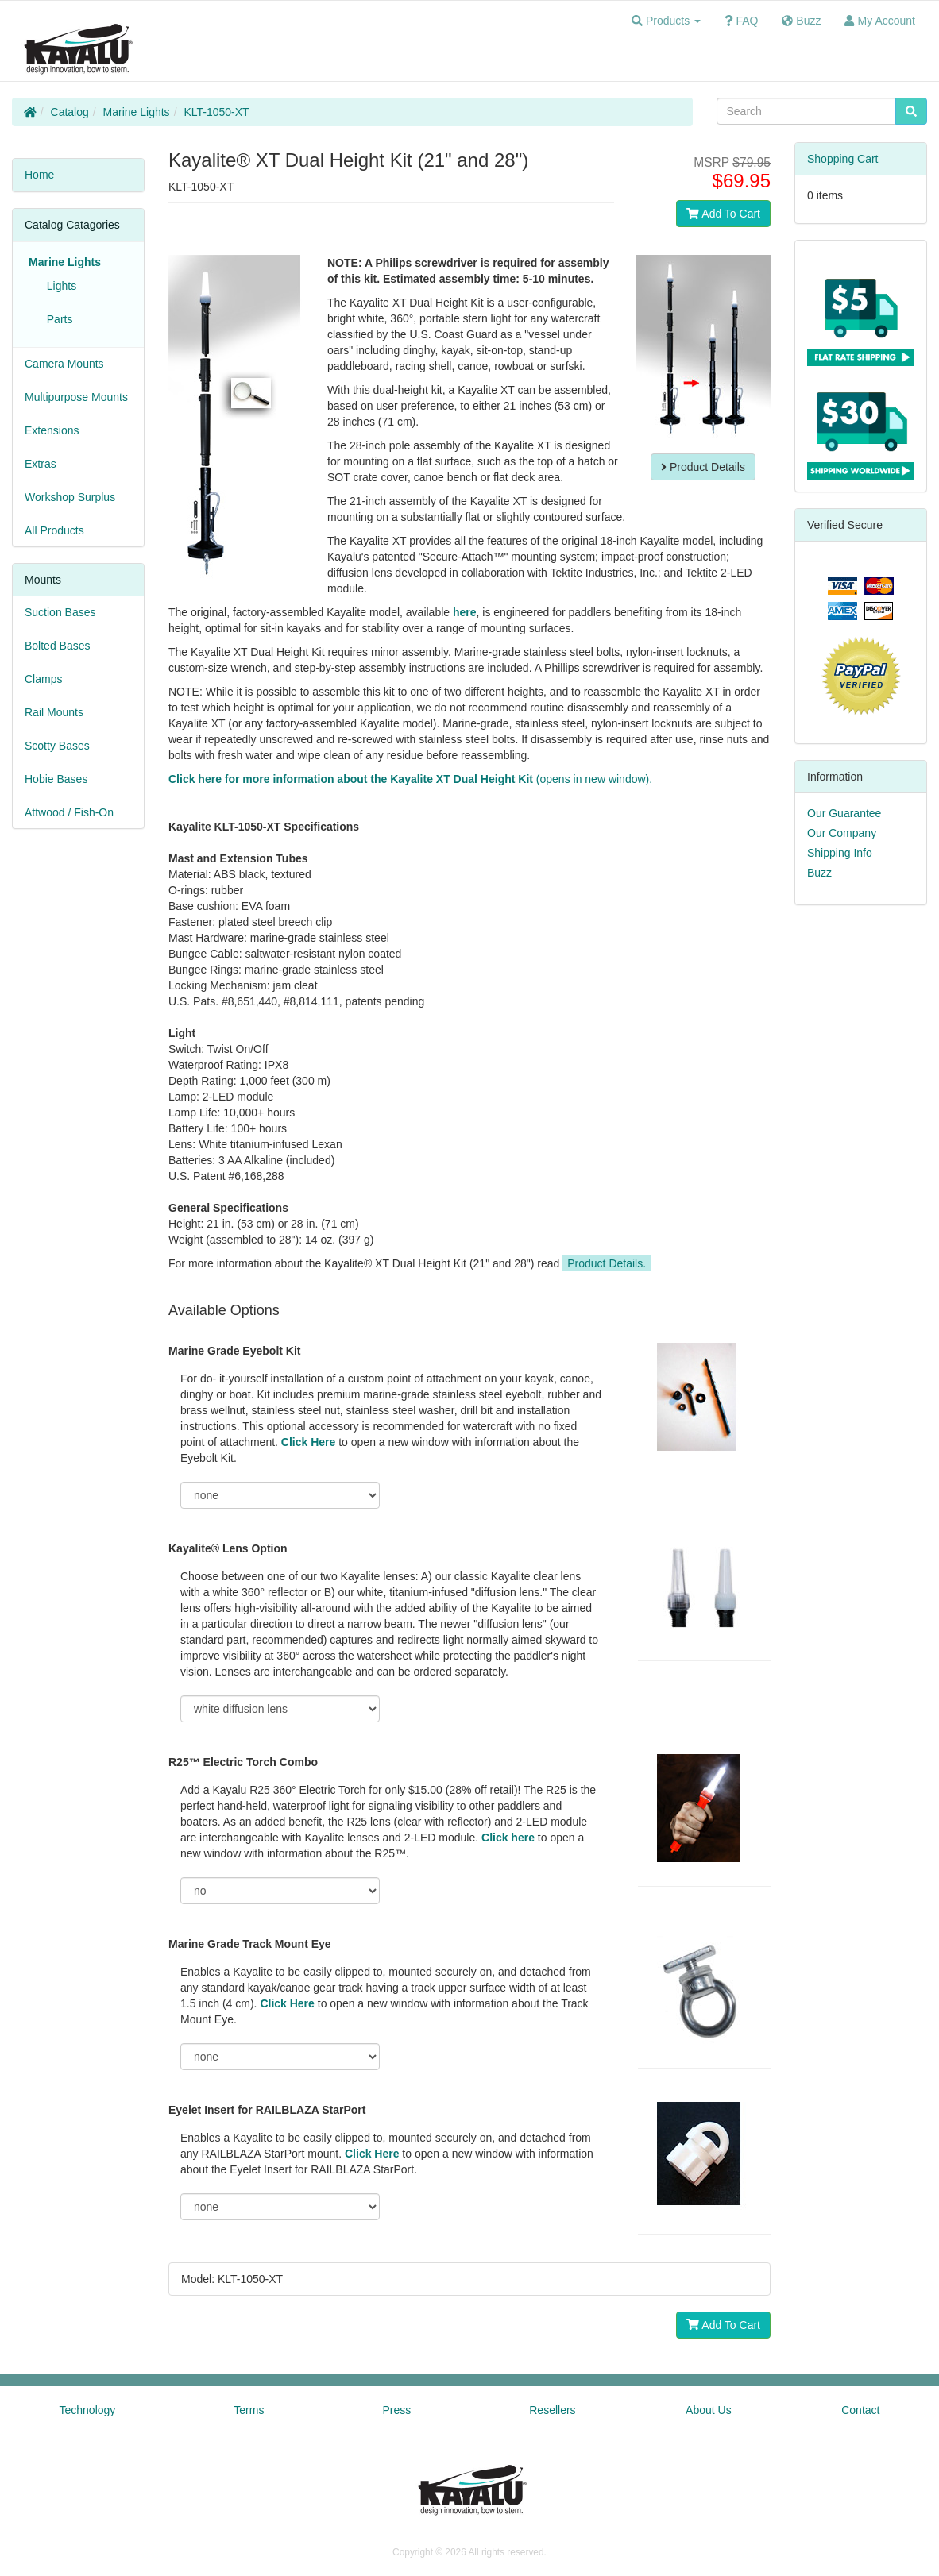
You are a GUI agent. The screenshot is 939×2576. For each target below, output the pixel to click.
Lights (58, 286)
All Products (54, 530)
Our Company (841, 833)
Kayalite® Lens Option (228, 1548)
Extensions (52, 430)
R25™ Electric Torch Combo (243, 1762)
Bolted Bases (58, 645)
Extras (40, 463)
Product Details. (606, 1263)
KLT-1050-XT (216, 112)
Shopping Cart (843, 158)
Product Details (703, 467)
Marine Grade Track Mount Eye (249, 1944)
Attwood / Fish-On (69, 812)
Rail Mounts (54, 712)
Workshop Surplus (70, 497)
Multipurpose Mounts (76, 397)
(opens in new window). (410, 779)
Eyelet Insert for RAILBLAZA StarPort (266, 2110)
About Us (709, 2410)
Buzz (819, 872)
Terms (249, 2410)
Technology (88, 2410)
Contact (860, 2410)
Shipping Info (839, 852)
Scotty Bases (57, 745)
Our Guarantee (844, 813)
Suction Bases (60, 612)
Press (396, 2410)
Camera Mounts (64, 363)
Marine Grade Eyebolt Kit (234, 1350)
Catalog (70, 112)
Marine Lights (136, 112)
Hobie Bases (56, 779)
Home (39, 174)
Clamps (43, 679)
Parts (56, 319)
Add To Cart (723, 213)
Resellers (552, 2410)
